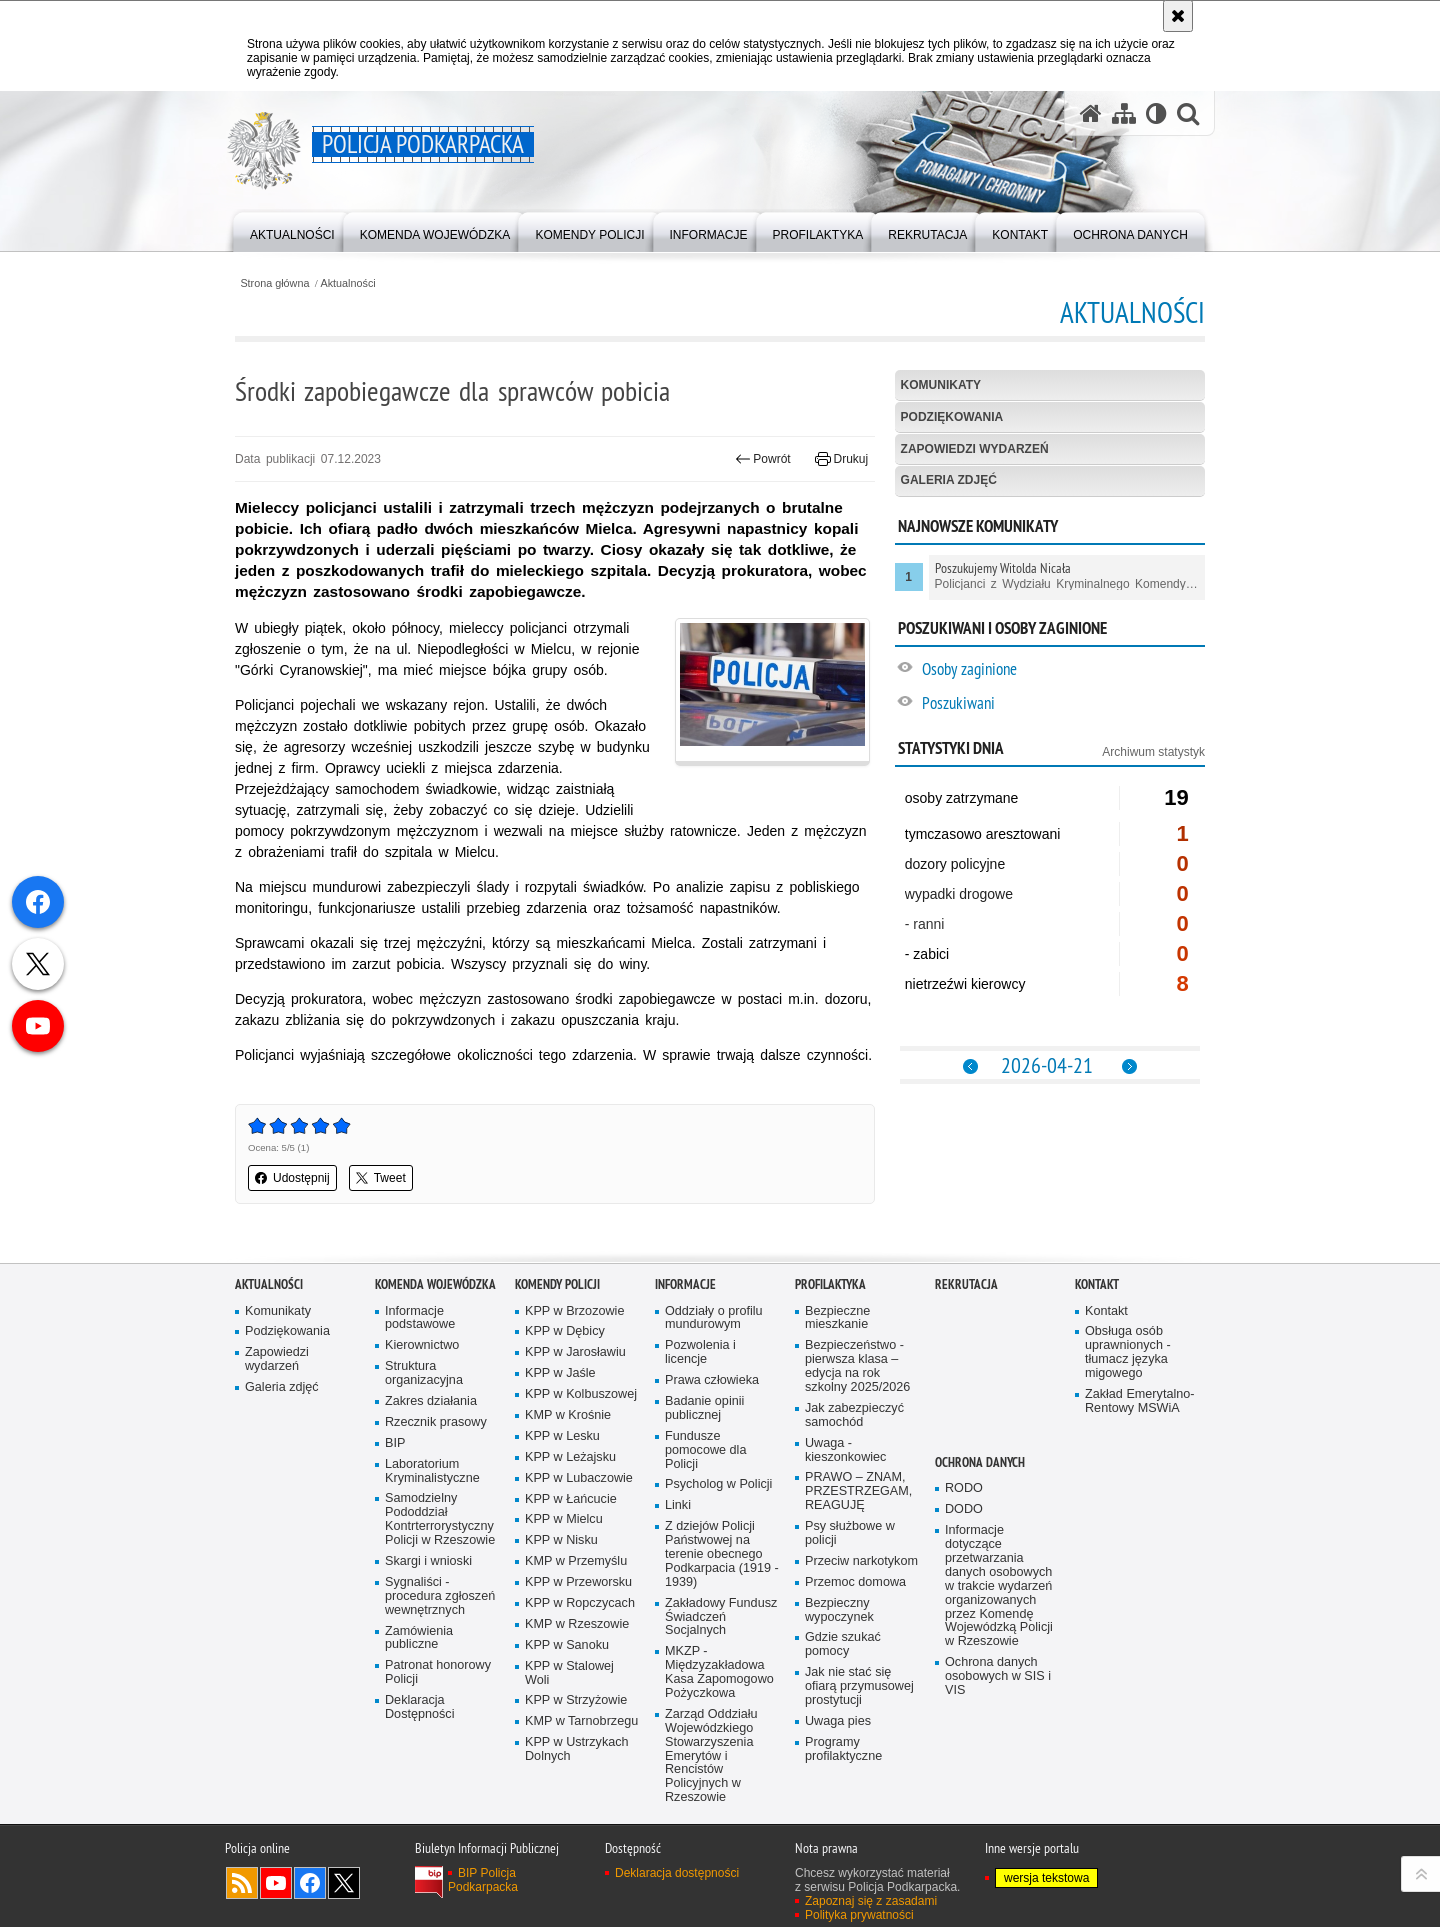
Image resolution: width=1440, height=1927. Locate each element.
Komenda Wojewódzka (435, 1284)
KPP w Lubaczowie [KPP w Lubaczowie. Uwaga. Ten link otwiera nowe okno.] (579, 1478)
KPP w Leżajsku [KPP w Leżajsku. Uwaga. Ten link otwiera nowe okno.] (570, 1457)
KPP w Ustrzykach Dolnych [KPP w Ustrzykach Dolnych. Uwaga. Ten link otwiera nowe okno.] (577, 1749)
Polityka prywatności (859, 1915)
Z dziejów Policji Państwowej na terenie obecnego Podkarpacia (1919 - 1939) (722, 1554)
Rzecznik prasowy (436, 1422)
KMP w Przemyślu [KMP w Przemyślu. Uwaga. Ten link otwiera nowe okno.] (576, 1561)
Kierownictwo (422, 1345)
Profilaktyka (830, 1284)
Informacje (685, 1284)
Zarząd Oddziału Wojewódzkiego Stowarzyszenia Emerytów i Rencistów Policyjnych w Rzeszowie (711, 1756)
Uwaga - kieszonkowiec (845, 1450)
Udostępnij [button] (292, 1178)
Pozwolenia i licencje (700, 1352)
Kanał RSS (242, 1883)
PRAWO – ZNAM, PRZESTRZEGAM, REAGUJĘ (858, 1491)
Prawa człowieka (712, 1380)
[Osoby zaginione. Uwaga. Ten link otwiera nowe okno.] (1062, 671)
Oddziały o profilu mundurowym (714, 1318)
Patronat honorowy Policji (438, 1672)
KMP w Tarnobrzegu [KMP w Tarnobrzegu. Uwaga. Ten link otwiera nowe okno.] (581, 1721)
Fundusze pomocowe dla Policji (705, 1450)
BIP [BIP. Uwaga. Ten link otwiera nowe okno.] (395, 1443)
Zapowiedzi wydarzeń (975, 449)
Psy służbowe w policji (850, 1533)
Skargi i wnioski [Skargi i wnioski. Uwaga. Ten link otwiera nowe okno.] (428, 1561)
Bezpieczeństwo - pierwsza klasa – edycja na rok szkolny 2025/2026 (857, 1366)
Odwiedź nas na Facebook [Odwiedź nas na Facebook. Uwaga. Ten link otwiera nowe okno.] (310, 1883)
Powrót (763, 459)
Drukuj (841, 459)
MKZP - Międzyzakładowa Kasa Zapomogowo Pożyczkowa (719, 1672)
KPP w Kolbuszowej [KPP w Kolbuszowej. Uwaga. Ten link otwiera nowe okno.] (581, 1394)
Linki (678, 1505)
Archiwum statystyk (1153, 752)
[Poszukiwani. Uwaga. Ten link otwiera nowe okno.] (1062, 705)
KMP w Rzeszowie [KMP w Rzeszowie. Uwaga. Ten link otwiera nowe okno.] (577, 1624)
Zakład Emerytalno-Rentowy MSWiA (1139, 1401)
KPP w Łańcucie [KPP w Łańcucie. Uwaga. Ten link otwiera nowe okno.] (571, 1499)
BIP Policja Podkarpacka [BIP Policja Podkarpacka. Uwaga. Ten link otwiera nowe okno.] (483, 1880)
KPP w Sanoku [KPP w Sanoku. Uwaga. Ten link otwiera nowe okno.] (567, 1645)
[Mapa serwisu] (1124, 113)
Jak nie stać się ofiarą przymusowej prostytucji (859, 1686)
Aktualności (348, 283)
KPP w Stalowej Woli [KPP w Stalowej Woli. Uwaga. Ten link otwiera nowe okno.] (569, 1673)
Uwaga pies (838, 1721)
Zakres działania (431, 1401)
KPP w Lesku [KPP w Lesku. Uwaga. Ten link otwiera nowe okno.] (562, 1436)
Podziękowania (952, 417)
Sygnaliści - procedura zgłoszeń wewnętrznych (440, 1596)
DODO (964, 1509)
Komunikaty (941, 385)
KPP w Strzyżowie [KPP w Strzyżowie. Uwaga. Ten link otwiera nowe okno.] (576, 1700)
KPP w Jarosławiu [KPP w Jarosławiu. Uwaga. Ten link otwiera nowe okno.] (575, 1352)
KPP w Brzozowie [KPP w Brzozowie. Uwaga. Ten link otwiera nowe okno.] (574, 1311)
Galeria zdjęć (949, 480)
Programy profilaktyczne (843, 1749)
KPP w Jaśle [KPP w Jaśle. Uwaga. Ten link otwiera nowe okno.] (560, 1373)
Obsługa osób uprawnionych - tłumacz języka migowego (1128, 1352)
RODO (964, 1488)
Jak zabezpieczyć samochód (854, 1415)
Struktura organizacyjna (424, 1373)
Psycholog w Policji (718, 1484)
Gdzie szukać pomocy (843, 1644)
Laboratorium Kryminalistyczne (432, 1471)
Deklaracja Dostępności (419, 1707)
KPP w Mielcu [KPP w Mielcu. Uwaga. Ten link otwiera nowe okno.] (564, 1519)
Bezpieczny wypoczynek (839, 1610)
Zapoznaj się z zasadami (871, 1901)
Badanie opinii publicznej (704, 1408)
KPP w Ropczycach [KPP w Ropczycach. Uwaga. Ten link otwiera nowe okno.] (580, 1603)
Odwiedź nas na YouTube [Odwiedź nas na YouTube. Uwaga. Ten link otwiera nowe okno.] (276, 1883)
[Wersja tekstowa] (1156, 113)
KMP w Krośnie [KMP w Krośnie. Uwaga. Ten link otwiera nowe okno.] (568, 1415)
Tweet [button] (381, 1178)
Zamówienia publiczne (419, 1638)
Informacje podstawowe (420, 1318)
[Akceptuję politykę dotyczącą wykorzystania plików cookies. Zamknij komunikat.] (1178, 16)
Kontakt (1097, 1284)
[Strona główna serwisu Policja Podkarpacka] (1091, 113)
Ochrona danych (980, 1462)
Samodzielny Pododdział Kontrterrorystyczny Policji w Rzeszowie (440, 1519)
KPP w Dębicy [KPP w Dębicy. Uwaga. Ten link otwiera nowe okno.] (565, 1331)
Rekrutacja (966, 1284)
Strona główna (274, 283)
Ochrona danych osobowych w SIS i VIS (998, 1676)
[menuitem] (292, 230)
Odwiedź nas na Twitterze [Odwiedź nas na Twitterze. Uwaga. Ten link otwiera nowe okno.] (344, 1883)
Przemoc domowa (855, 1582)
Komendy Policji (557, 1284)
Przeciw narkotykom (861, 1561)
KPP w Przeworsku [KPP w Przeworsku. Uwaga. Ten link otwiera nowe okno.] (578, 1582)
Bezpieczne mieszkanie (837, 1318)
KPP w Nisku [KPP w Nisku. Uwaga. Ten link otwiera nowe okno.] (561, 1540)
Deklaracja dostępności (677, 1873)
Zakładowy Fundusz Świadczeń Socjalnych (721, 1617)
